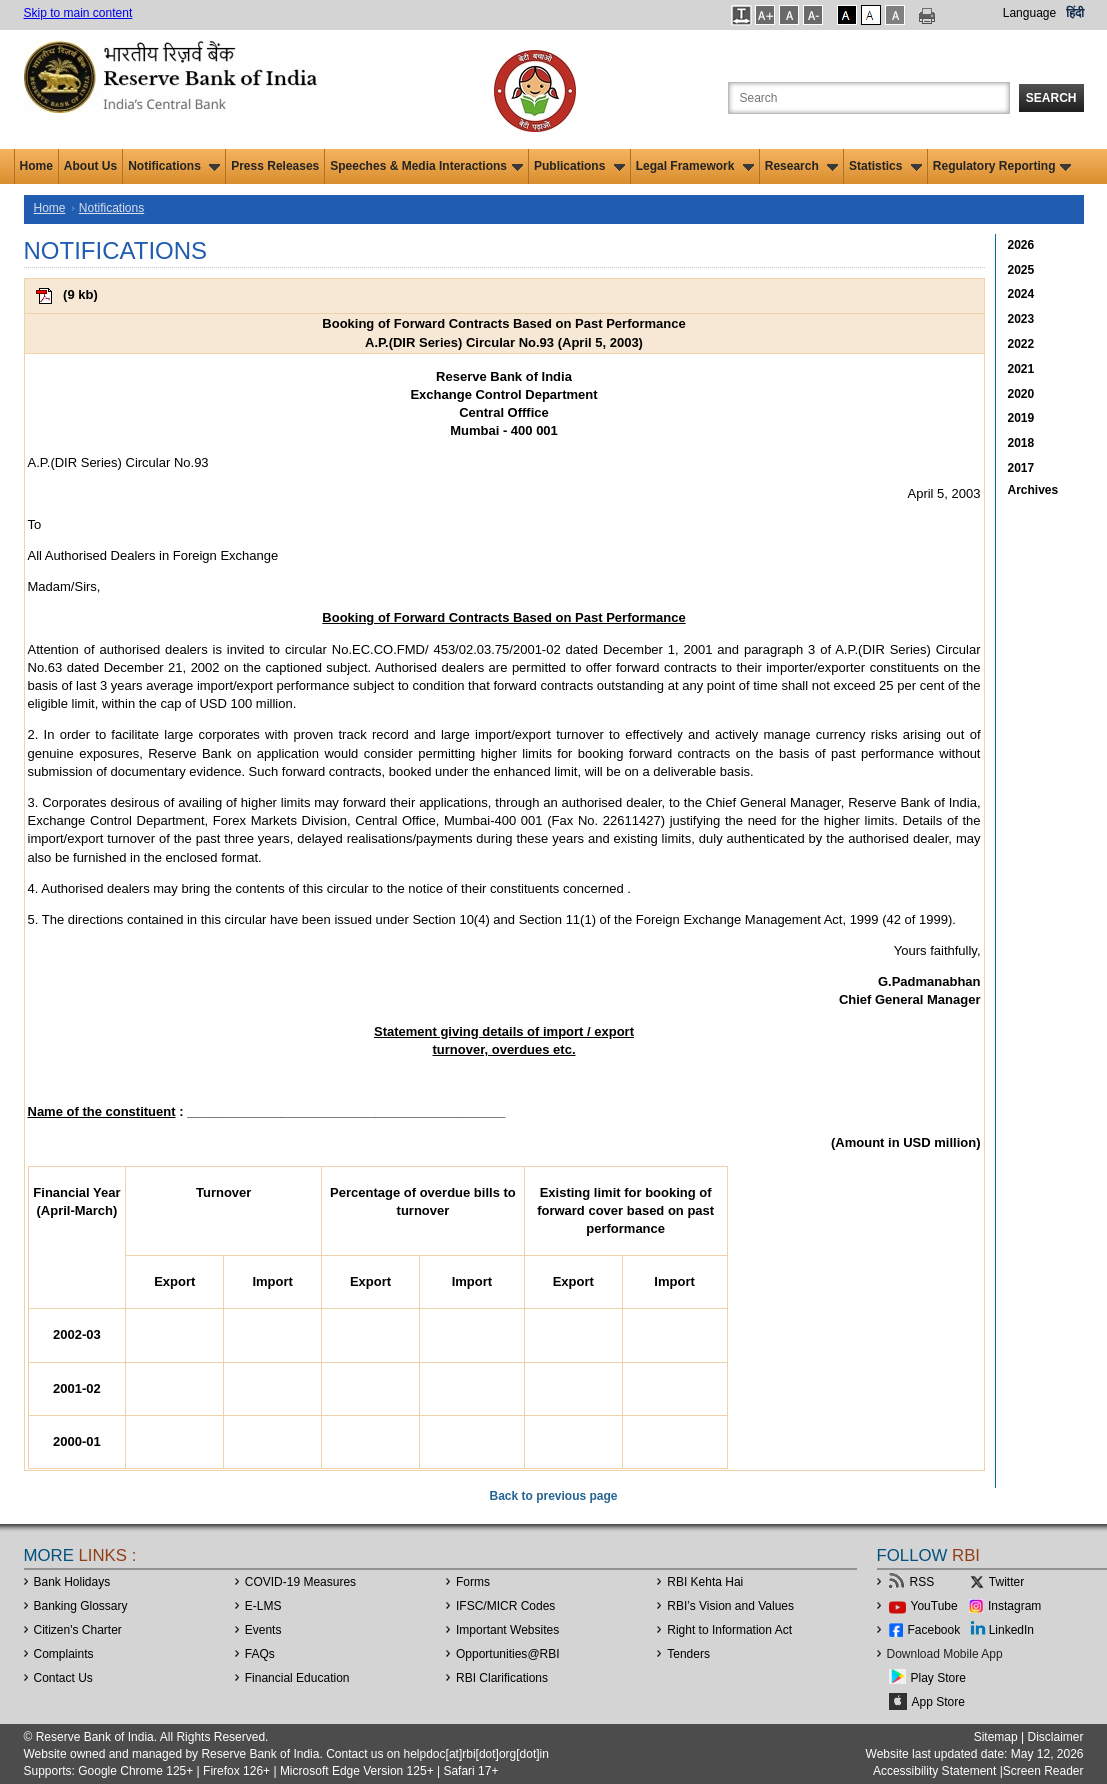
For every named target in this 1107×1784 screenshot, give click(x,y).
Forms (473, 1582)
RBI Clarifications (502, 1678)
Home (36, 166)
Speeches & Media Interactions (426, 166)
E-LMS (263, 1606)
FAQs (260, 1654)
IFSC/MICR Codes (505, 1606)
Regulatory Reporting (1002, 166)
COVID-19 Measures (300, 1582)
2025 (1021, 270)
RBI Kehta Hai (705, 1582)
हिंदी (1075, 13)
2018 (1021, 443)
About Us (90, 166)
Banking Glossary (81, 1606)
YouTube (934, 1606)
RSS (922, 1582)
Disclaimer (1055, 1737)
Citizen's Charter (78, 1630)
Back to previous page (553, 1496)
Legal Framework (695, 166)
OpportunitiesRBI (508, 1654)
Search (1051, 98)
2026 (1021, 245)
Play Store (938, 1678)
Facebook (934, 1630)
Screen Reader (1043, 1771)
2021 (1021, 369)
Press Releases (275, 166)
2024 (1021, 294)
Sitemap (996, 1737)
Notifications (174, 166)
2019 (1021, 418)
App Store (938, 1702)
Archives (1033, 490)
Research (801, 166)
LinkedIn (1011, 1630)
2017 (1021, 468)
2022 (1021, 344)
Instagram (1014, 1606)
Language (1029, 13)
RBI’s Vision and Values (730, 1606)
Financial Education (297, 1678)
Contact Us (63, 1678)
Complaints (64, 1654)
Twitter (1006, 1582)
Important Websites (507, 1630)
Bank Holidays (72, 1582)
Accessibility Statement (934, 1771)
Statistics (885, 166)
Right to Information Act (729, 1630)
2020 (1021, 394)
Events (263, 1630)
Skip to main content (78, 13)
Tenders (688, 1654)
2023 (1021, 319)
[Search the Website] (869, 98)
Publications (579, 166)
